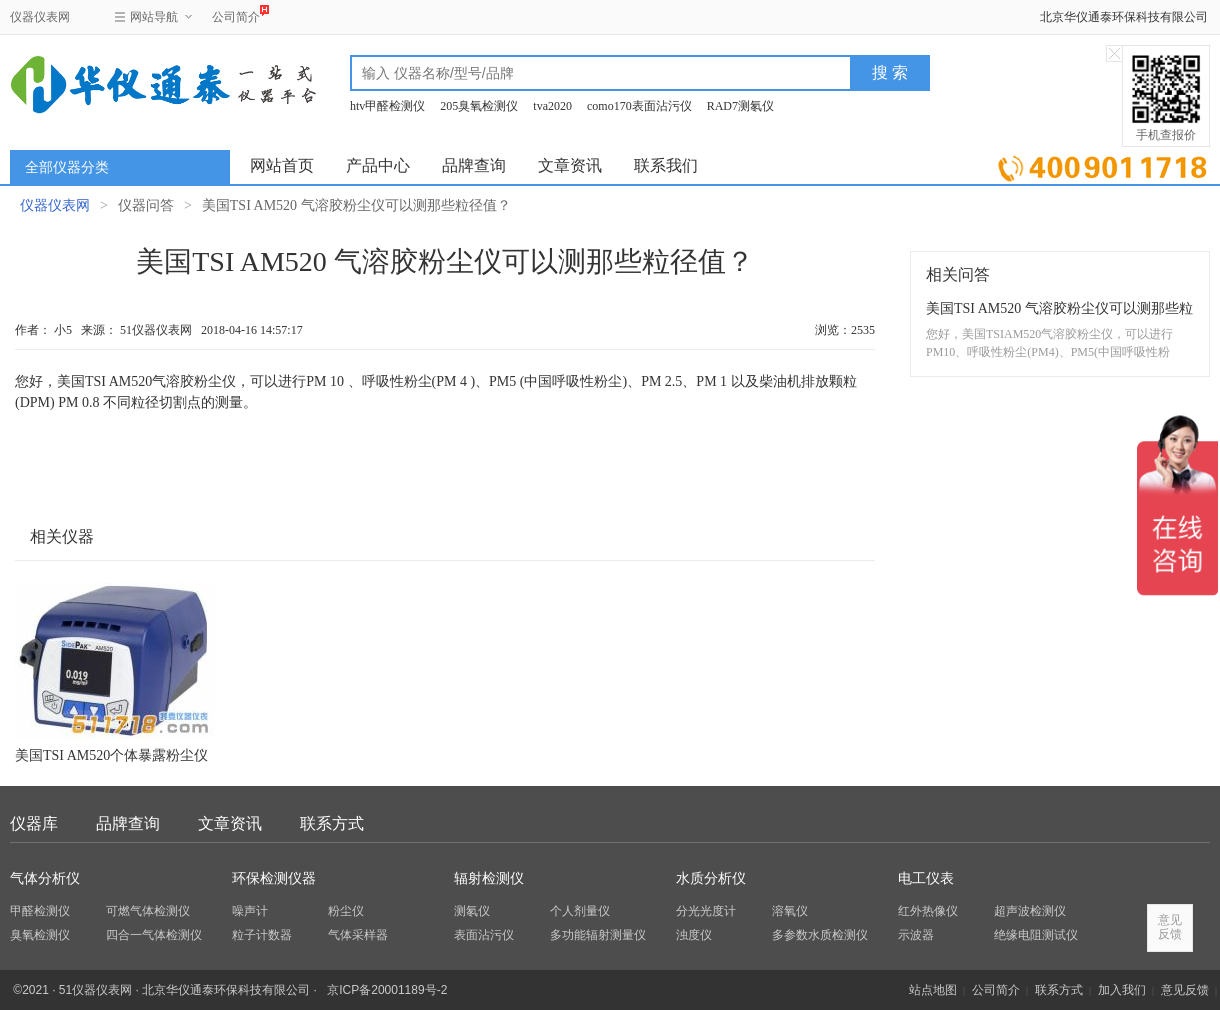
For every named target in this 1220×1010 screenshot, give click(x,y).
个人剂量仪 (580, 911)
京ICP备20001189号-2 (387, 990)
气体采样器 (358, 935)
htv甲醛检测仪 (387, 106)
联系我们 (666, 165)
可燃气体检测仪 (148, 911)
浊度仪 (694, 935)
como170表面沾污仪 (639, 106)
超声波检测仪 (1030, 911)
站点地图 (933, 990)
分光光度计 (706, 911)
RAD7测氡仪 (740, 106)
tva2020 (552, 106)
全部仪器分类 (67, 167)
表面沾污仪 (484, 935)
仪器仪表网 (40, 17)
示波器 (916, 935)
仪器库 (34, 823)
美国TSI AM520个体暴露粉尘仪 (111, 755)
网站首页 (282, 165)
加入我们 (1122, 990)
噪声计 (250, 911)
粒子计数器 (262, 935)
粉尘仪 (346, 911)
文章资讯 (570, 165)
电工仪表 (926, 878)
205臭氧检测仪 (479, 106)
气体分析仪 (45, 878)
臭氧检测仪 (40, 935)
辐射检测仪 (489, 878)
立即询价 (1102, 164)
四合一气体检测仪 (154, 935)
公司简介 (236, 14)
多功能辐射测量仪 (598, 935)
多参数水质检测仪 (820, 935)
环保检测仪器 (274, 878)
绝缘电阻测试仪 (1036, 935)
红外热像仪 (928, 911)
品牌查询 (474, 165)
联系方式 (332, 823)
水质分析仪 (711, 878)
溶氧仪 (790, 911)
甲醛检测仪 (40, 911)
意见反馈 (1185, 990)
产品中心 (378, 165)
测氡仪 (472, 911)
